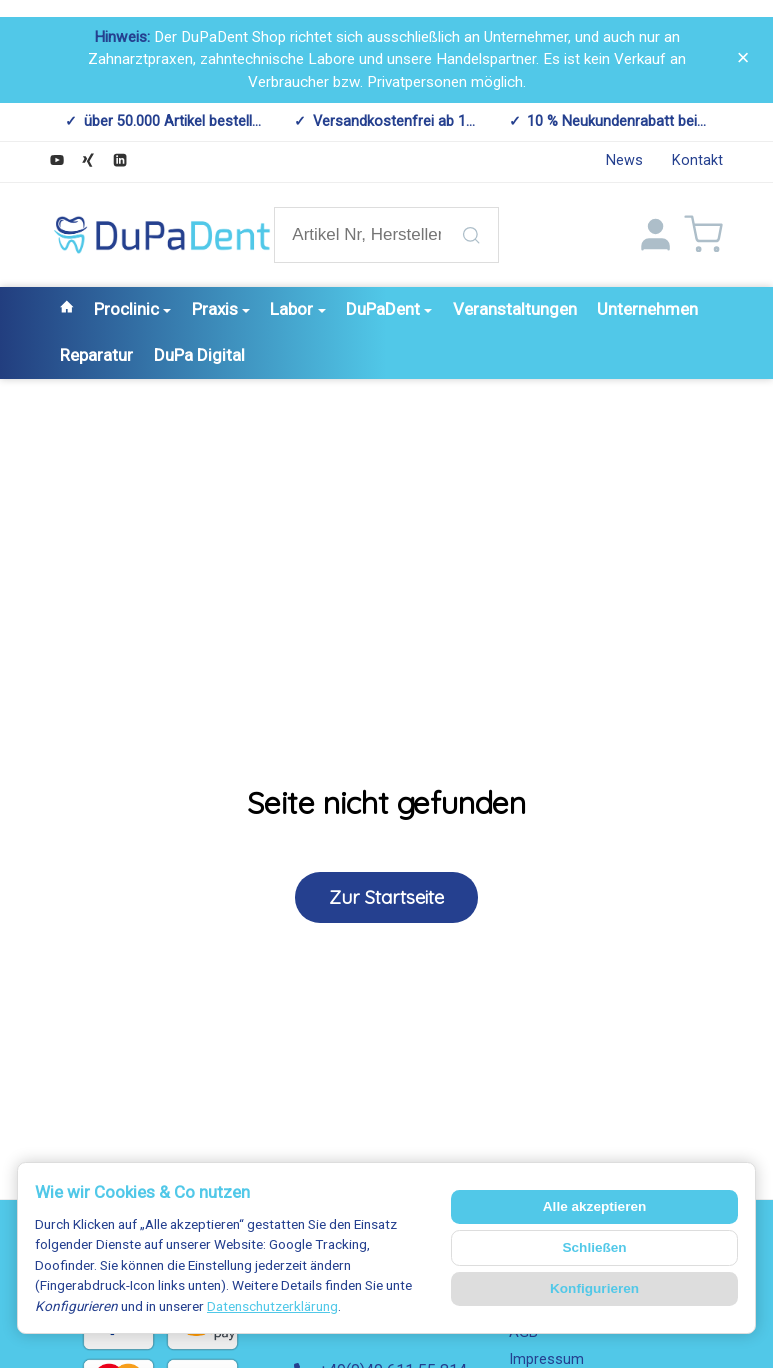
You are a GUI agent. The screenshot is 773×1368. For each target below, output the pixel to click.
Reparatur (96, 355)
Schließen (594, 1247)
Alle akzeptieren (595, 1206)
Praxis (221, 309)
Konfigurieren (594, 1288)
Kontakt (697, 160)
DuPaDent (389, 309)
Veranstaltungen (515, 309)
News (624, 160)
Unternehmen (647, 309)
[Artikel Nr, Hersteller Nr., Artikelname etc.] (386, 235)
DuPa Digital (199, 355)
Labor (297, 309)
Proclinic (132, 309)
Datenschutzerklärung (272, 1306)
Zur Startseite (386, 897)
